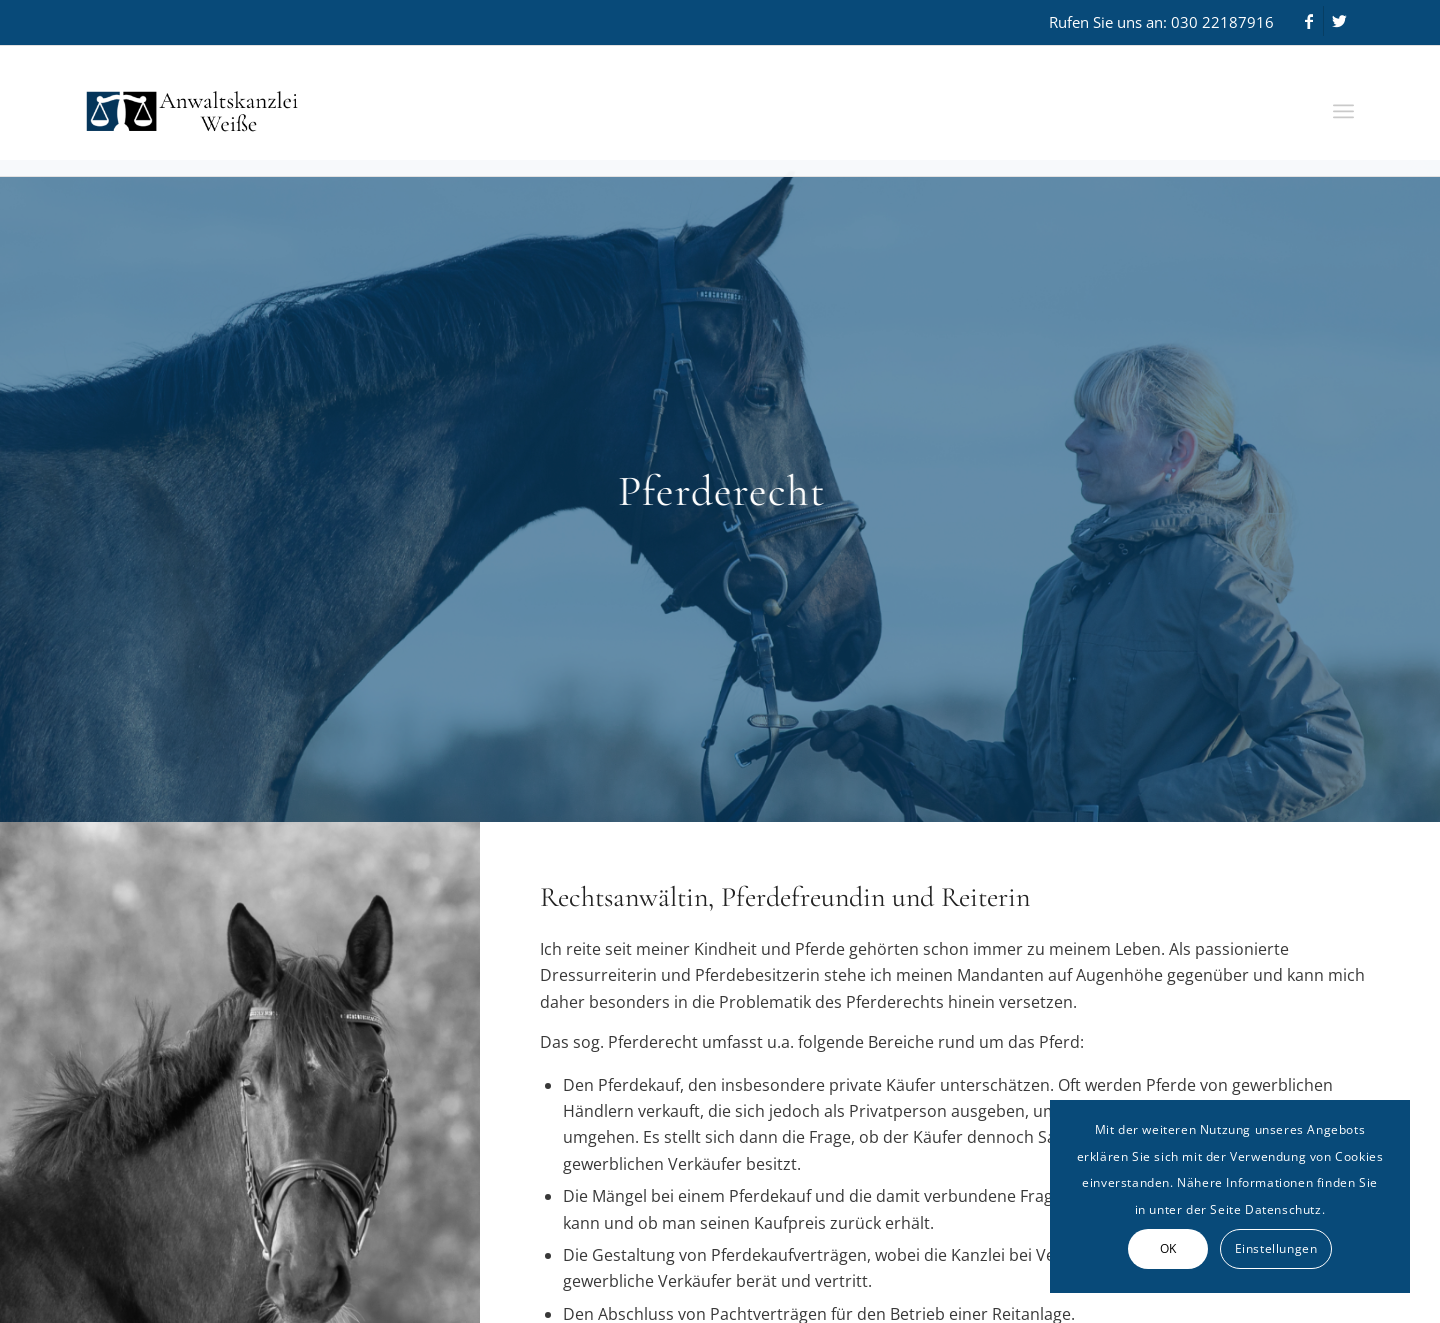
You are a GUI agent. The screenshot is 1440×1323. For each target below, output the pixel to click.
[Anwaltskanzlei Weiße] (277, 111)
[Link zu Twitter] (1339, 21)
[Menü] (1343, 111)
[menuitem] (1343, 111)
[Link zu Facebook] (1308, 21)
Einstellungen (1276, 1248)
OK (1168, 1248)
